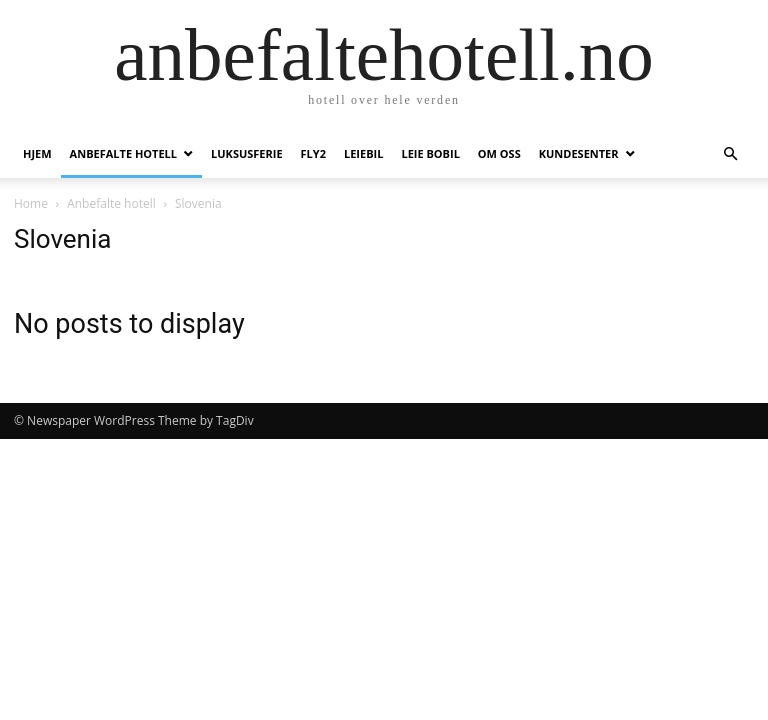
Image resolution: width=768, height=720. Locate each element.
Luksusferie (247, 153)
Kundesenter (579, 153)
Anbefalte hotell (123, 153)
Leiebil (363, 153)
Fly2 (313, 153)
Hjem (37, 153)
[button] (730, 154)
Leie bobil (430, 153)
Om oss (499, 153)
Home (31, 203)
